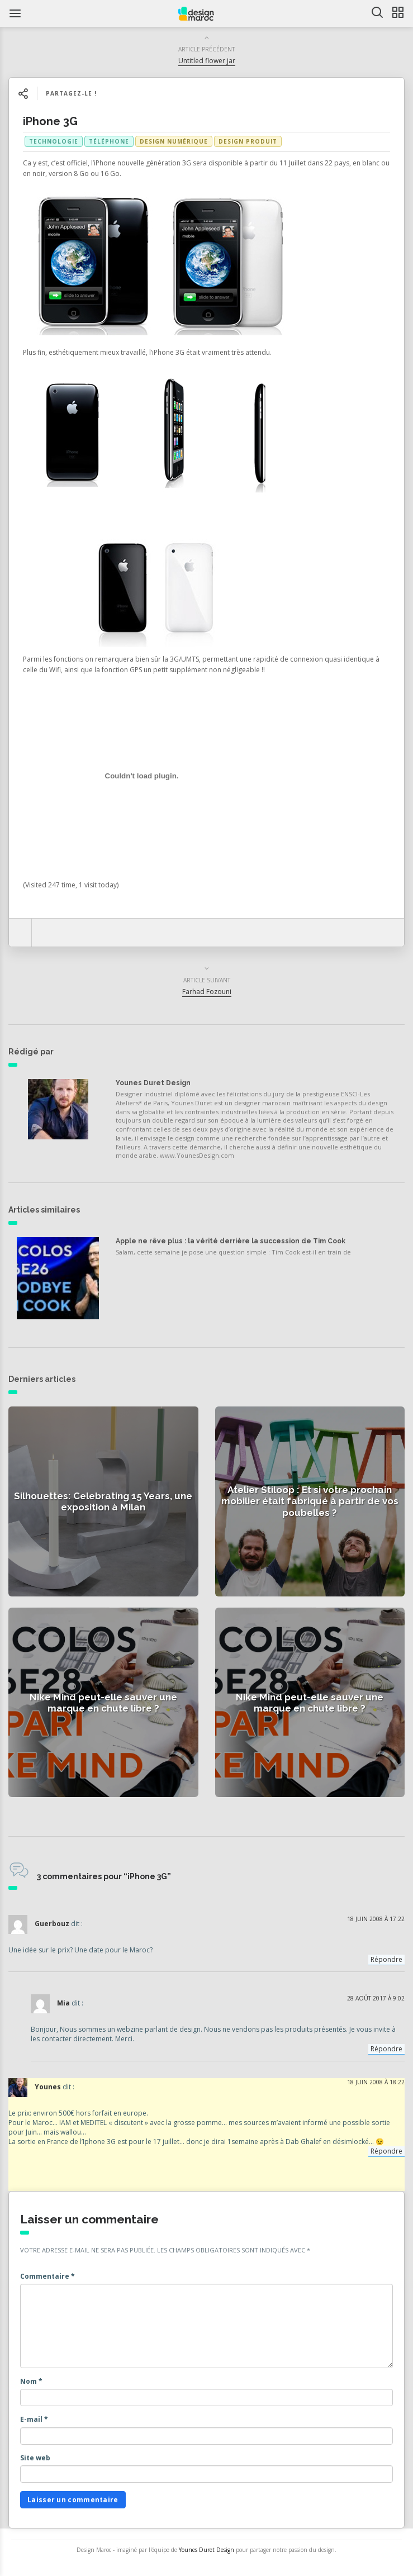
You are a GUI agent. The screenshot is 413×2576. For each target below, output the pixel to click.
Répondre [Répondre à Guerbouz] (386, 1959)
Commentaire (47, 2276)
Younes (48, 2087)
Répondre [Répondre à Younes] (386, 2151)
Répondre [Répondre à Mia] (386, 2049)
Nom (31, 2381)
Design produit (248, 141)
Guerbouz (52, 1923)
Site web (35, 2458)
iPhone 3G (50, 121)
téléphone (109, 141)
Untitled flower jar (206, 60)
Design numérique (174, 141)
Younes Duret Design (153, 1083)
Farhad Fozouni (206, 991)
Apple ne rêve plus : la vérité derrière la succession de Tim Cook (230, 1241)
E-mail (34, 2419)
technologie (53, 141)
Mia (63, 2003)
